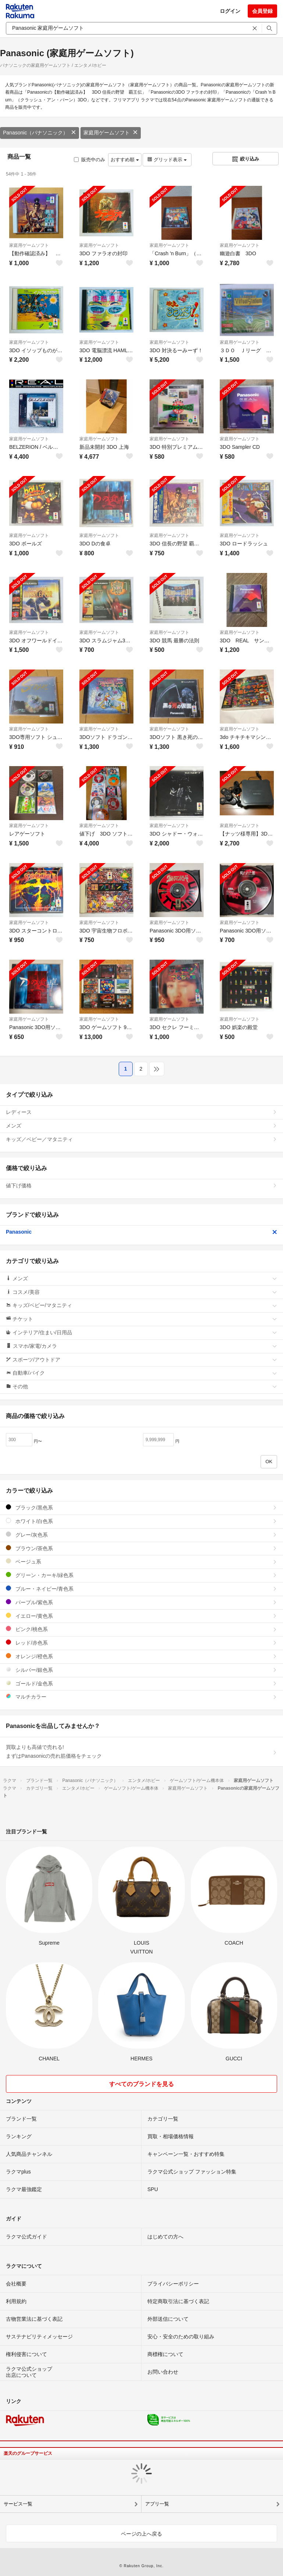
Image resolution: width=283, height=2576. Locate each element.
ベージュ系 (141, 1561)
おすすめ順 (125, 159)
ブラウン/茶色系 (141, 1548)
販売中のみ (89, 159)
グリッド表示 (166, 159)
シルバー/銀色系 (141, 1670)
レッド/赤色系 (141, 1642)
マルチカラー (141, 1696)
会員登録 (262, 11)
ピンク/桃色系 (141, 1629)
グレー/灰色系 (141, 1534)
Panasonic (141, 1232)
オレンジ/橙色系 (141, 1656)
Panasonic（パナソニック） (39, 133)
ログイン (230, 11)
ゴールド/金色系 (141, 1683)
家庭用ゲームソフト (110, 133)
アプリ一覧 (157, 2504)
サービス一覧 (18, 2504)
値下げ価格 (141, 1185)
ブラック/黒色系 (141, 1507)
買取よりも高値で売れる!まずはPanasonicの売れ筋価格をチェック (141, 1751)
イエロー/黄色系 (141, 1616)
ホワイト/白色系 (141, 1521)
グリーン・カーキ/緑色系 (141, 1575)
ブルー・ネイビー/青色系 (141, 1588)
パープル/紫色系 (141, 1602)
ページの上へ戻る (141, 2534)
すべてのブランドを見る (141, 2084)
